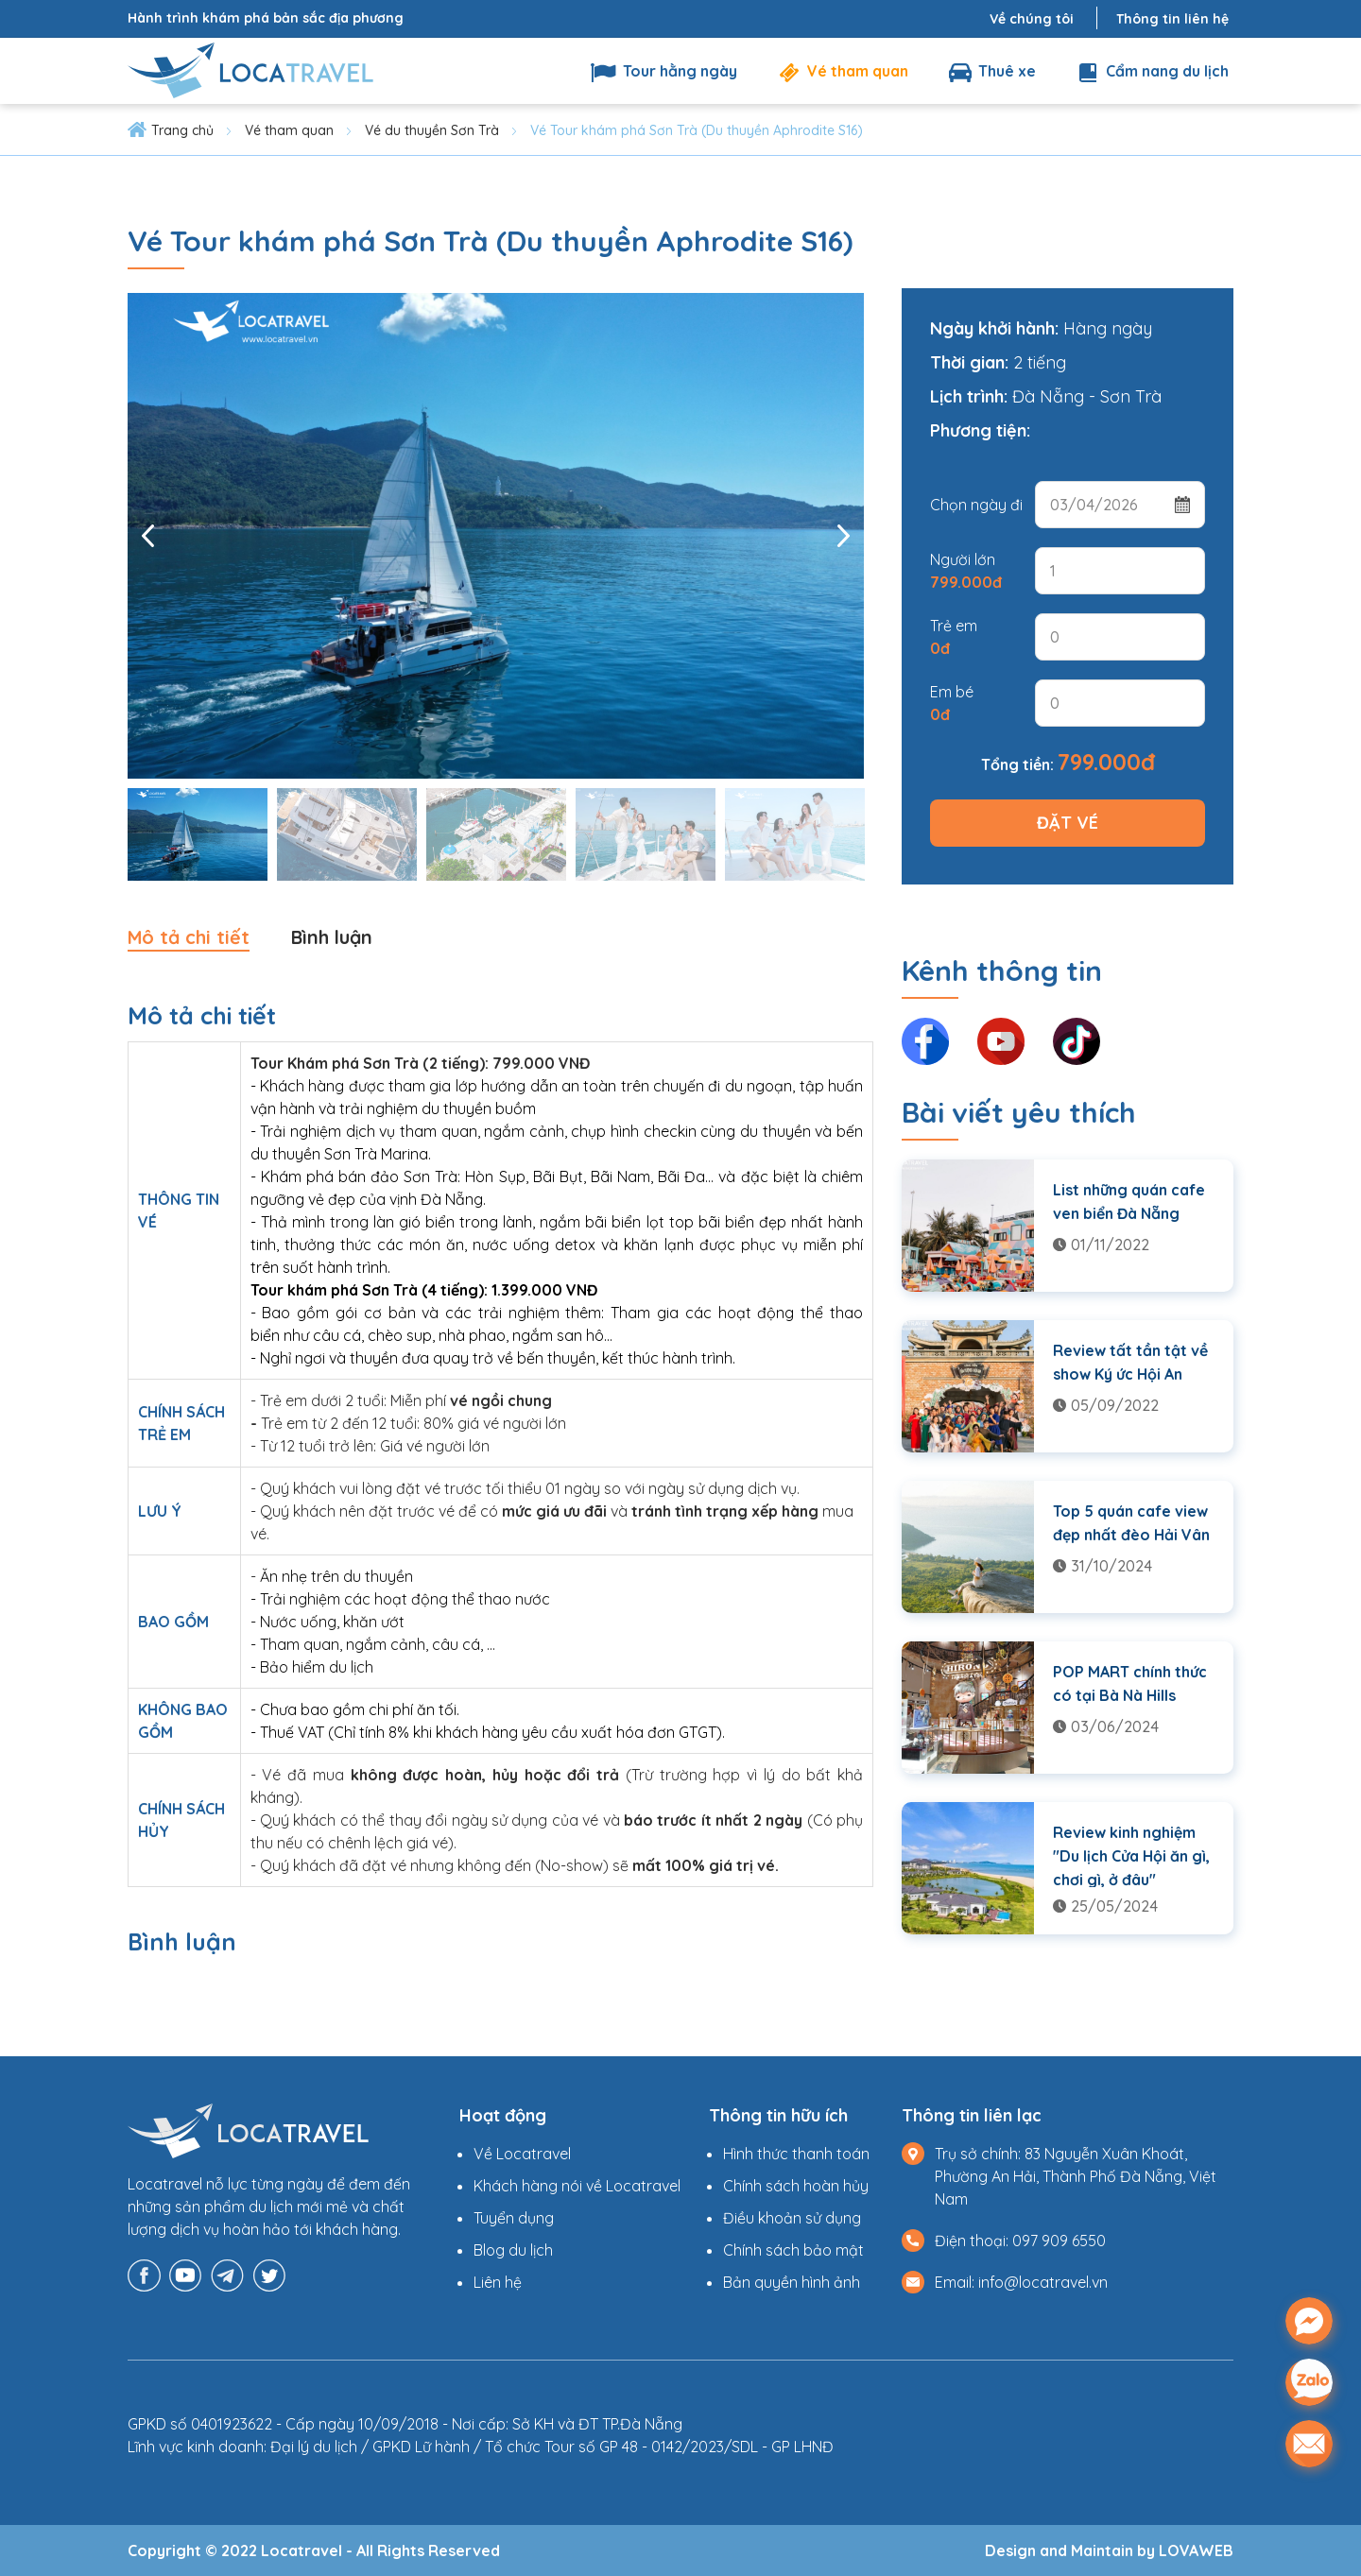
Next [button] (843, 535)
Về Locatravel (522, 2153)
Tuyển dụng (514, 2217)
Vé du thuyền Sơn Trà (432, 130)
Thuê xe (991, 70)
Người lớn (966, 571)
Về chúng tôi (1032, 18)
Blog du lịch (513, 2250)
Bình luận (334, 937)
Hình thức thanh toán (796, 2153)
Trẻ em (953, 637)
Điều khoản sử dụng (792, 2217)
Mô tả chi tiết (189, 937)
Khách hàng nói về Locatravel (577, 2185)
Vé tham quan (841, 70)
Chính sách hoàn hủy (796, 2185)
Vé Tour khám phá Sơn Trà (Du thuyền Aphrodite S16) (696, 130)
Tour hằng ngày (664, 70)
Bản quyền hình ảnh (791, 2282)
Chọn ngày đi (976, 504)
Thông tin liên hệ (1172, 18)
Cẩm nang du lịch (1151, 70)
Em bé (951, 703)
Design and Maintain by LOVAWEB (1109, 2550)
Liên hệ (498, 2282)
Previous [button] (148, 535)
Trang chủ (182, 130)
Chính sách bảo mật (793, 2250)
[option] (496, 535)
